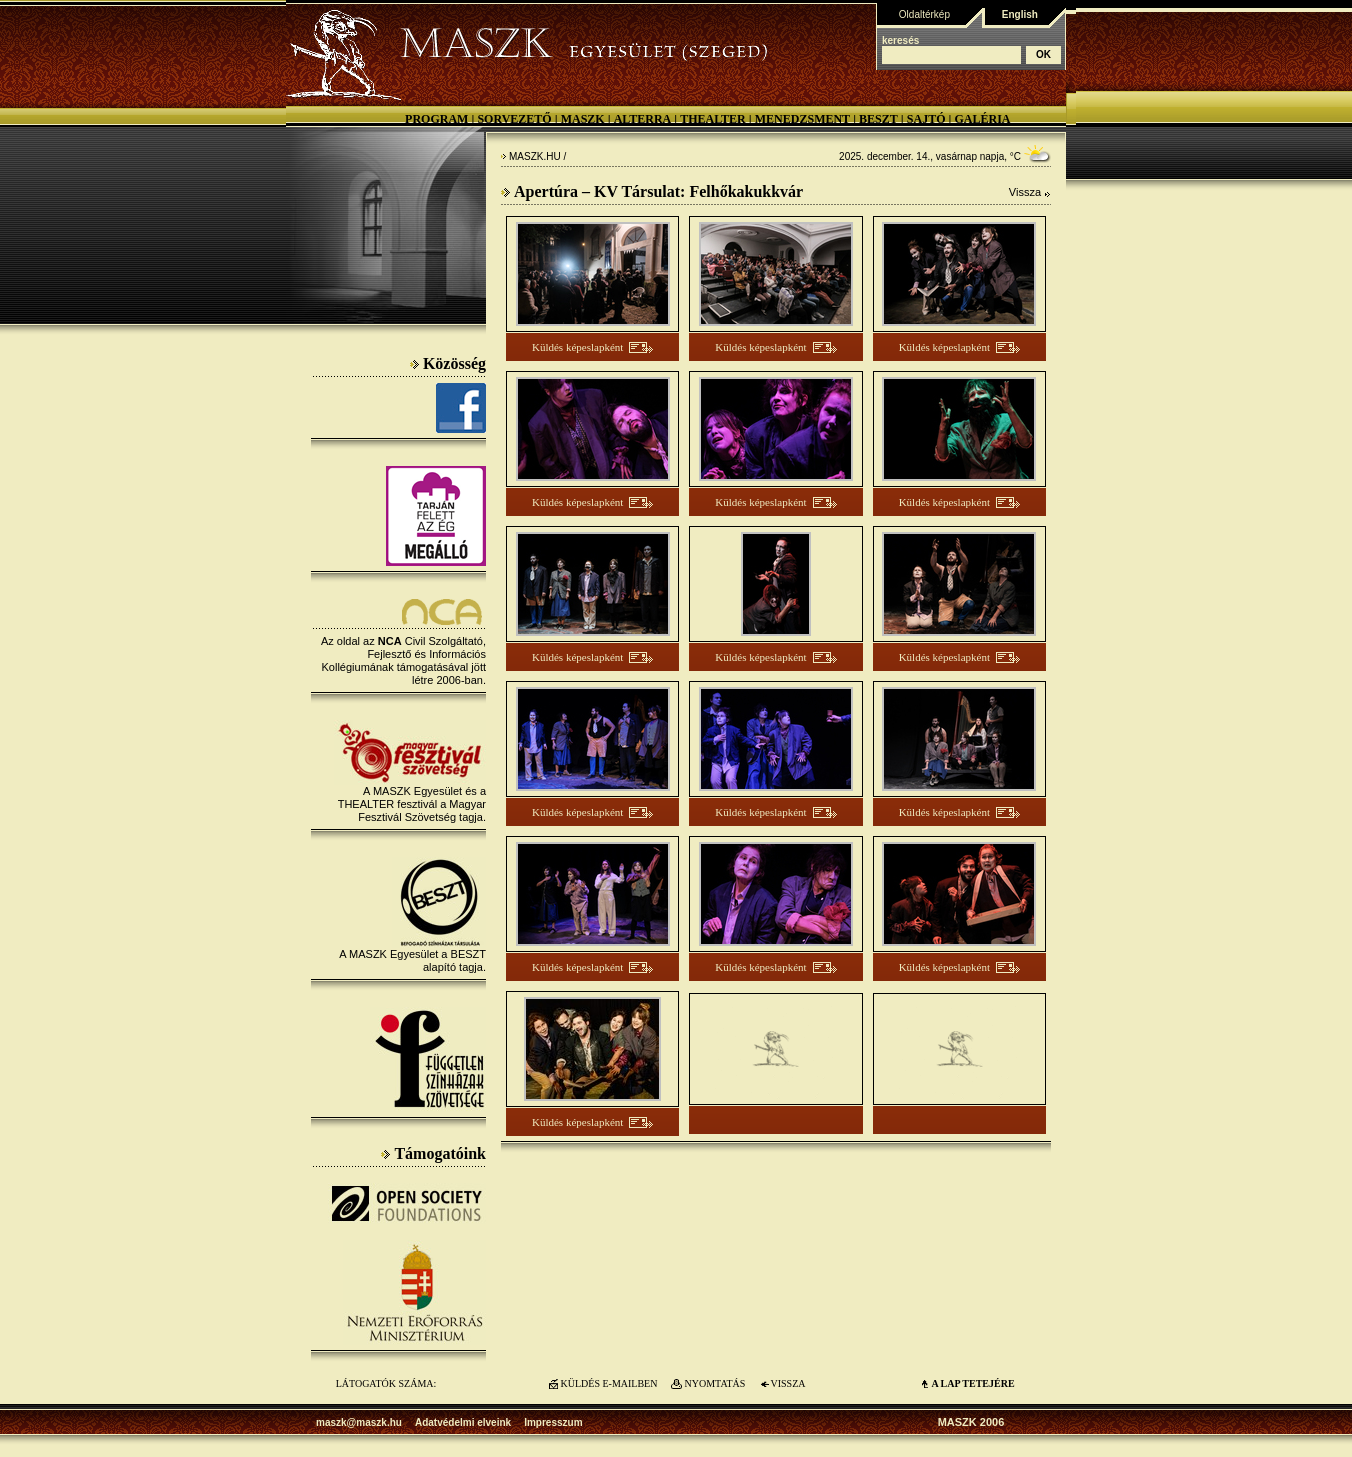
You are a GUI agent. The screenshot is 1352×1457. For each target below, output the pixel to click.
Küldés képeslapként (577, 347)
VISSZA (787, 1383)
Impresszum (553, 1422)
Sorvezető (514, 119)
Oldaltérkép (924, 14)
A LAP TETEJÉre (972, 1383)
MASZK (583, 119)
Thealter (713, 119)
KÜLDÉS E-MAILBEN (609, 1383)
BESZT (878, 119)
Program (436, 119)
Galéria (982, 119)
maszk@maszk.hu (359, 1422)
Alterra (643, 119)
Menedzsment (802, 119)
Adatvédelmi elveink (463, 1422)
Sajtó (926, 119)
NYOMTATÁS (715, 1383)
